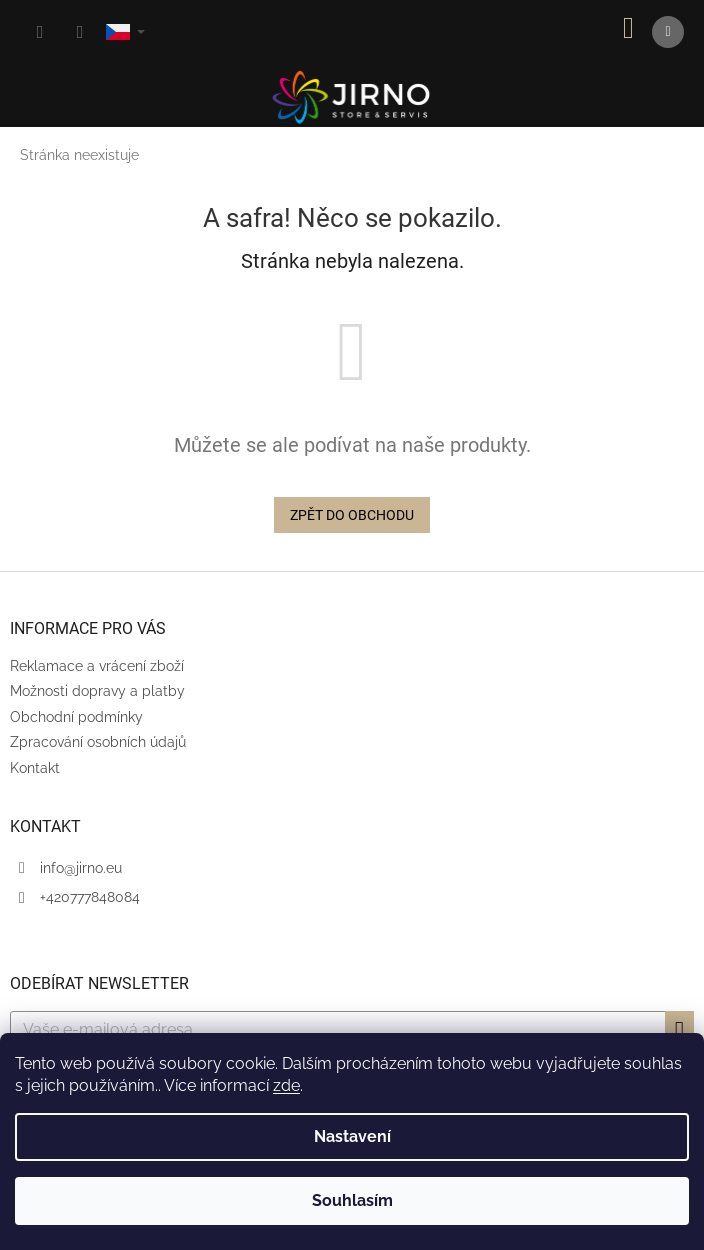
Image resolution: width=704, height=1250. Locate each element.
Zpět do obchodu (352, 515)
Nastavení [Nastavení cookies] (352, 1136)
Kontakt (35, 768)
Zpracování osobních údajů (98, 742)
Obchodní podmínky (76, 717)
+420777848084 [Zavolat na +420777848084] (90, 897)
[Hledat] (40, 32)
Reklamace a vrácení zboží (97, 666)
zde (286, 1085)
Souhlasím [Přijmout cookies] (352, 1200)
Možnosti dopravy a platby (97, 691)
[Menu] (668, 32)
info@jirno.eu (81, 868)
